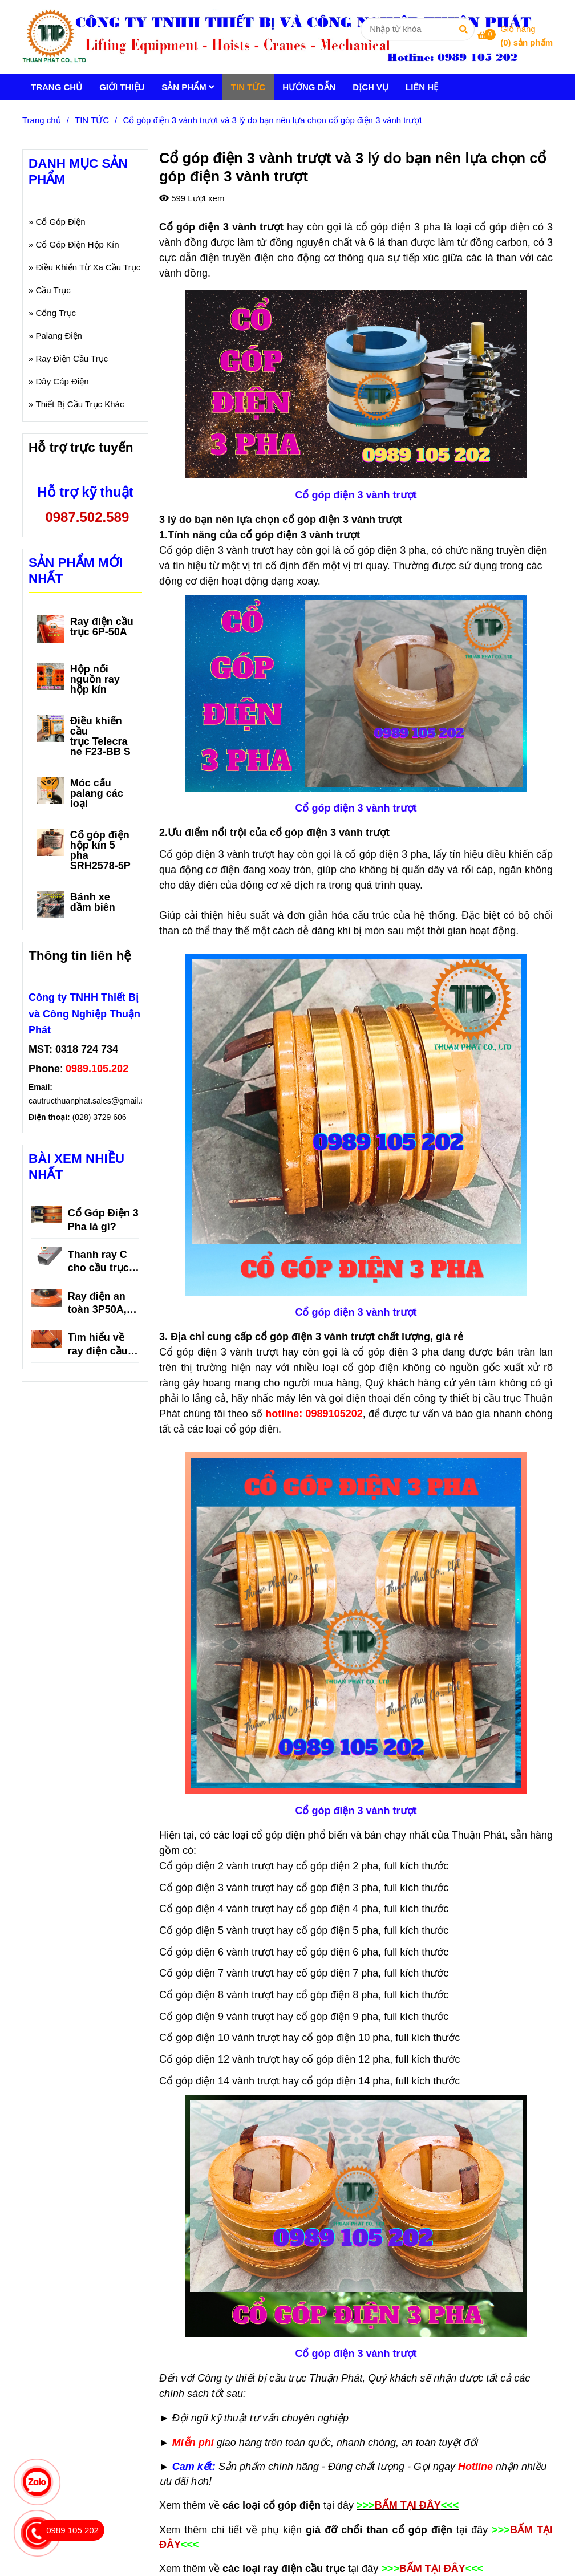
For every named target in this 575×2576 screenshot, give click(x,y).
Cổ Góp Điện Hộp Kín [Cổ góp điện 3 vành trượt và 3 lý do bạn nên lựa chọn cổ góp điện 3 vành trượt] (77, 244)
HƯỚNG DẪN (308, 87)
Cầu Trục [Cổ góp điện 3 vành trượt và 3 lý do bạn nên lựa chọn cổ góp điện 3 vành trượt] (53, 290)
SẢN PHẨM (187, 87)
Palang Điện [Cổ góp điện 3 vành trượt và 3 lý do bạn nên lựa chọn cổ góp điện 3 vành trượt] (59, 335)
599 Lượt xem (191, 198)
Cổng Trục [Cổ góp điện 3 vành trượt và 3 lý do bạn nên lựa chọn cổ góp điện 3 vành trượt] (56, 313)
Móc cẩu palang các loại (96, 793)
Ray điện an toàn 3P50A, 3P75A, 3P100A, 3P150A (97, 1304)
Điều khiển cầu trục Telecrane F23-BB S (100, 736)
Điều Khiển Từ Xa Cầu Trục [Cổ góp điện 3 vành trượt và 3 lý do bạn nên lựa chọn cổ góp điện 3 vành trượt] (88, 267)
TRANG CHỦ (56, 87)
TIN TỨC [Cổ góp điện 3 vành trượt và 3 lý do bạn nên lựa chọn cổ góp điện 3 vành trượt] (92, 120)
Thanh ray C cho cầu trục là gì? (98, 1262)
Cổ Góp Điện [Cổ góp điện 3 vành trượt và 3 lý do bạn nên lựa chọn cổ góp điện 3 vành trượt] (61, 221)
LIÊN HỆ (422, 87)
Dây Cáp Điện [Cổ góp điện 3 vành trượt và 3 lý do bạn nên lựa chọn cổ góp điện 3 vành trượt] (62, 381)
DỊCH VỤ (370, 87)
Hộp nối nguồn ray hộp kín (95, 679)
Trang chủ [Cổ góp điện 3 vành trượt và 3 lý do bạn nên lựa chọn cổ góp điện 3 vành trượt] (41, 120)
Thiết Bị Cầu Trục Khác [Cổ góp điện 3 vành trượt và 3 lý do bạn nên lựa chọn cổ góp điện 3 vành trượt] (80, 404)
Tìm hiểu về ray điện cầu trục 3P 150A (99, 1345)
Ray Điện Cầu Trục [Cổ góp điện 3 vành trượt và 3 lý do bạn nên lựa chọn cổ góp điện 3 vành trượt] (72, 358)
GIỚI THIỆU (121, 87)
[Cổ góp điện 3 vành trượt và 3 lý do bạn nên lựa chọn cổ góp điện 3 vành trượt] (283, 37)
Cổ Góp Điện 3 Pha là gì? (103, 1219)
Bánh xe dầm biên (92, 902)
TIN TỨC (248, 87)
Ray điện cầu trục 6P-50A (101, 626)
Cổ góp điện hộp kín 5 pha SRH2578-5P (100, 850)
